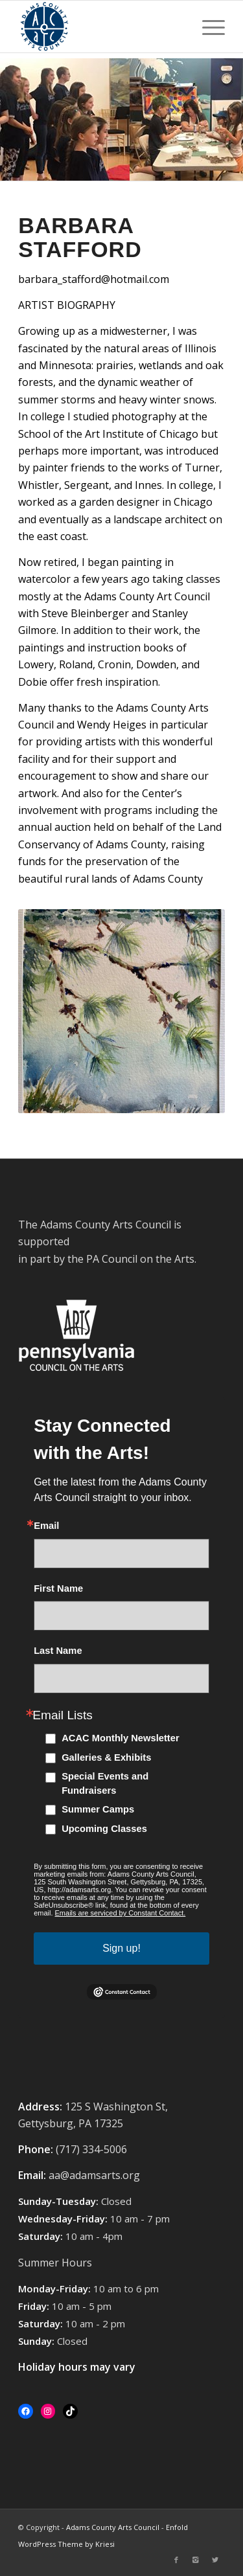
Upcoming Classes (104, 1829)
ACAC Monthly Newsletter (120, 1738)
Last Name (58, 1651)
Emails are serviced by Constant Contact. (120, 1913)
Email (46, 1526)
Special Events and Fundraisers (105, 1783)
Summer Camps (98, 1809)
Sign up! (121, 1948)
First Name (58, 1589)
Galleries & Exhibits (106, 1757)
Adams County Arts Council (112, 2527)
